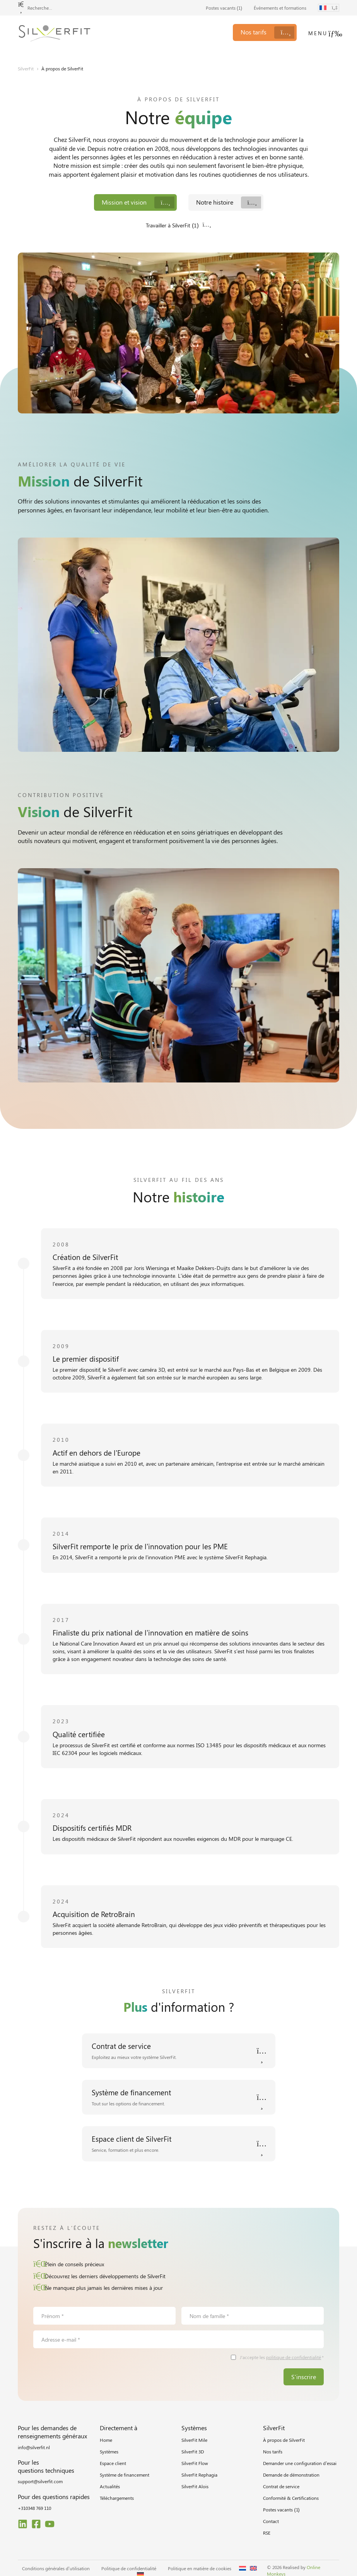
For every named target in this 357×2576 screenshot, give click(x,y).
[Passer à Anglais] (253, 2569)
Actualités (110, 2487)
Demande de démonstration (291, 2475)
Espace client (113, 2463)
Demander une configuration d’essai (300, 2463)
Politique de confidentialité (128, 2569)
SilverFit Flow (194, 2463)
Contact (271, 2521)
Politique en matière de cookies (199, 2569)
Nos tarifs (272, 2452)
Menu (318, 33)
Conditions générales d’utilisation (56, 2569)
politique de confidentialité (293, 2357)
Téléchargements (117, 2498)
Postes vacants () (224, 8)
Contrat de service (281, 2487)
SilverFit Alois (194, 2487)
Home (106, 2440)
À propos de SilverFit (284, 2440)
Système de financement (124, 2475)
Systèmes (109, 2452)
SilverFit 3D (192, 2452)
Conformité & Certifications (291, 2498)
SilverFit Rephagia (199, 2475)
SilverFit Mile (194, 2440)
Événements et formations (280, 8)
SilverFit (26, 68)
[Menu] (335, 34)
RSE (266, 2533)
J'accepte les (282, 2357)
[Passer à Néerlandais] (242, 2569)
